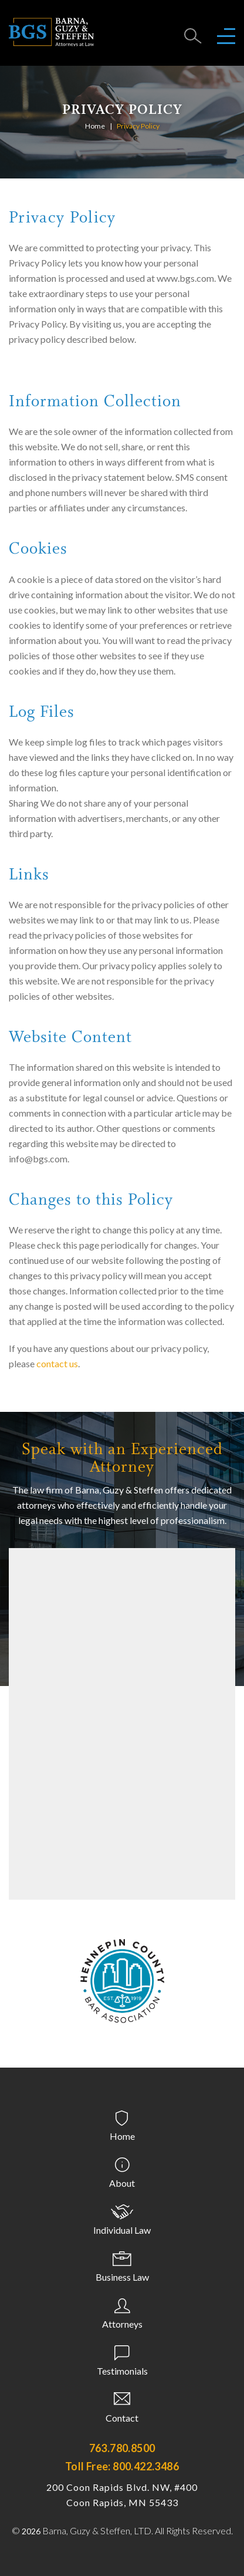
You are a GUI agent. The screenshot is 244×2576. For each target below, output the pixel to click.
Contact (122, 2417)
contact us (57, 1363)
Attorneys (122, 2323)
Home (95, 126)
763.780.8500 (122, 2448)
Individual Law (122, 2230)
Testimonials (122, 2370)
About (122, 2183)
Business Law (122, 2276)
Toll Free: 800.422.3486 (122, 2466)
